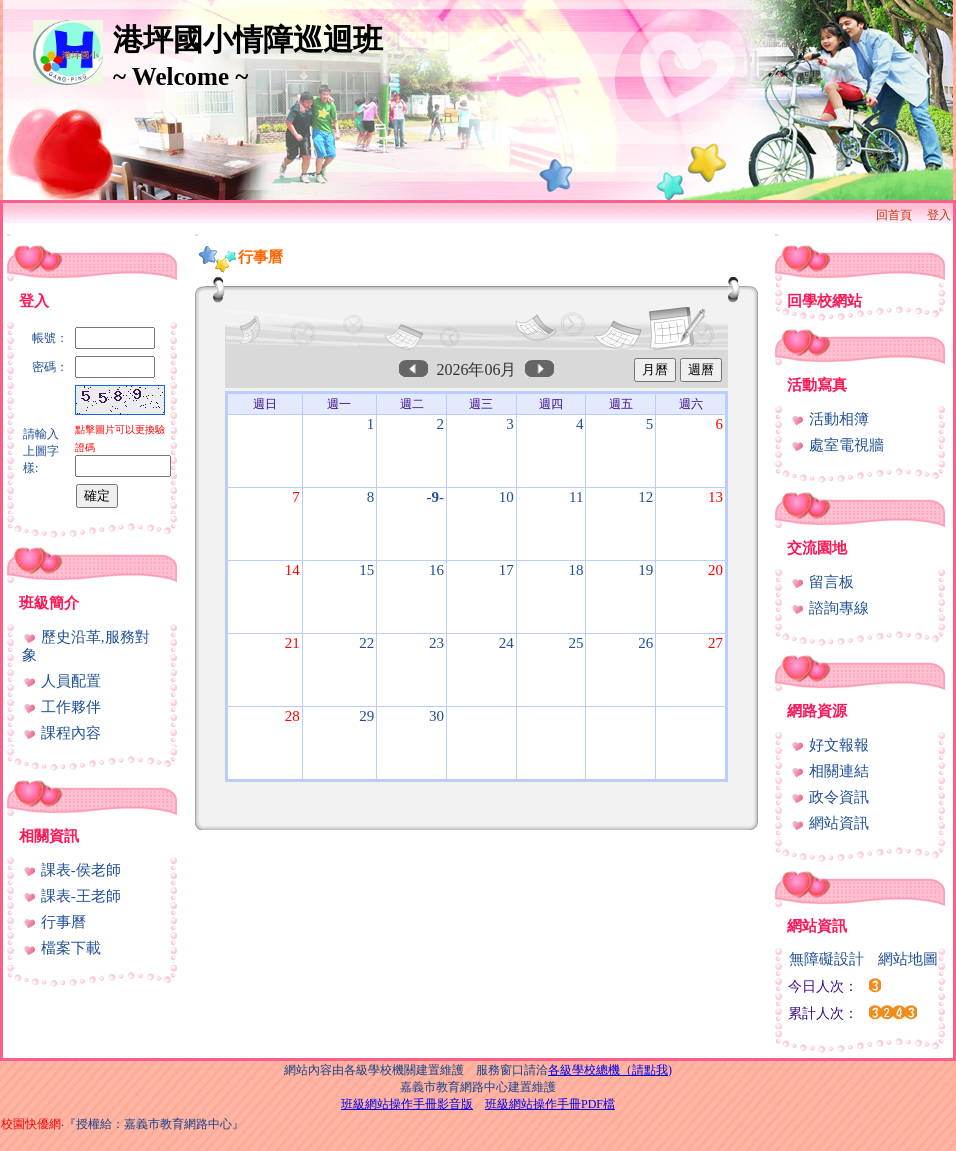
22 (366, 643)
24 (506, 643)
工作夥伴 (61, 707)
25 (575, 643)
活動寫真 (817, 385)
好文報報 (829, 745)
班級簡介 (49, 603)
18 (575, 570)
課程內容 (61, 733)
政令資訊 (829, 797)
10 (506, 497)
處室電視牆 (837, 445)
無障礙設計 (826, 959)
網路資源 (817, 711)
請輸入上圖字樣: (41, 451)
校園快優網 (31, 1124)
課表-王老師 (71, 896)
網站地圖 (908, 959)
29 (366, 716)
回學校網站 (824, 301)
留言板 (822, 582)
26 (645, 643)
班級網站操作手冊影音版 (407, 1104)
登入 (939, 215)
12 (645, 497)
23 (436, 643)
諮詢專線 (829, 608)
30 (436, 716)
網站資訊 (829, 823)
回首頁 (894, 215)
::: (8, 234)
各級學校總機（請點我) (610, 1070)
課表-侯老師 (71, 870)
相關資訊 (49, 836)
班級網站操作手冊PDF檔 (550, 1104)
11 (576, 497)
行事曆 (54, 922)
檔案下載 (61, 948)
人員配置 (61, 681)
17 (506, 570)
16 (436, 570)
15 (366, 570)
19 (645, 570)
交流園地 (817, 548)
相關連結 (829, 771)
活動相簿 (829, 419)
